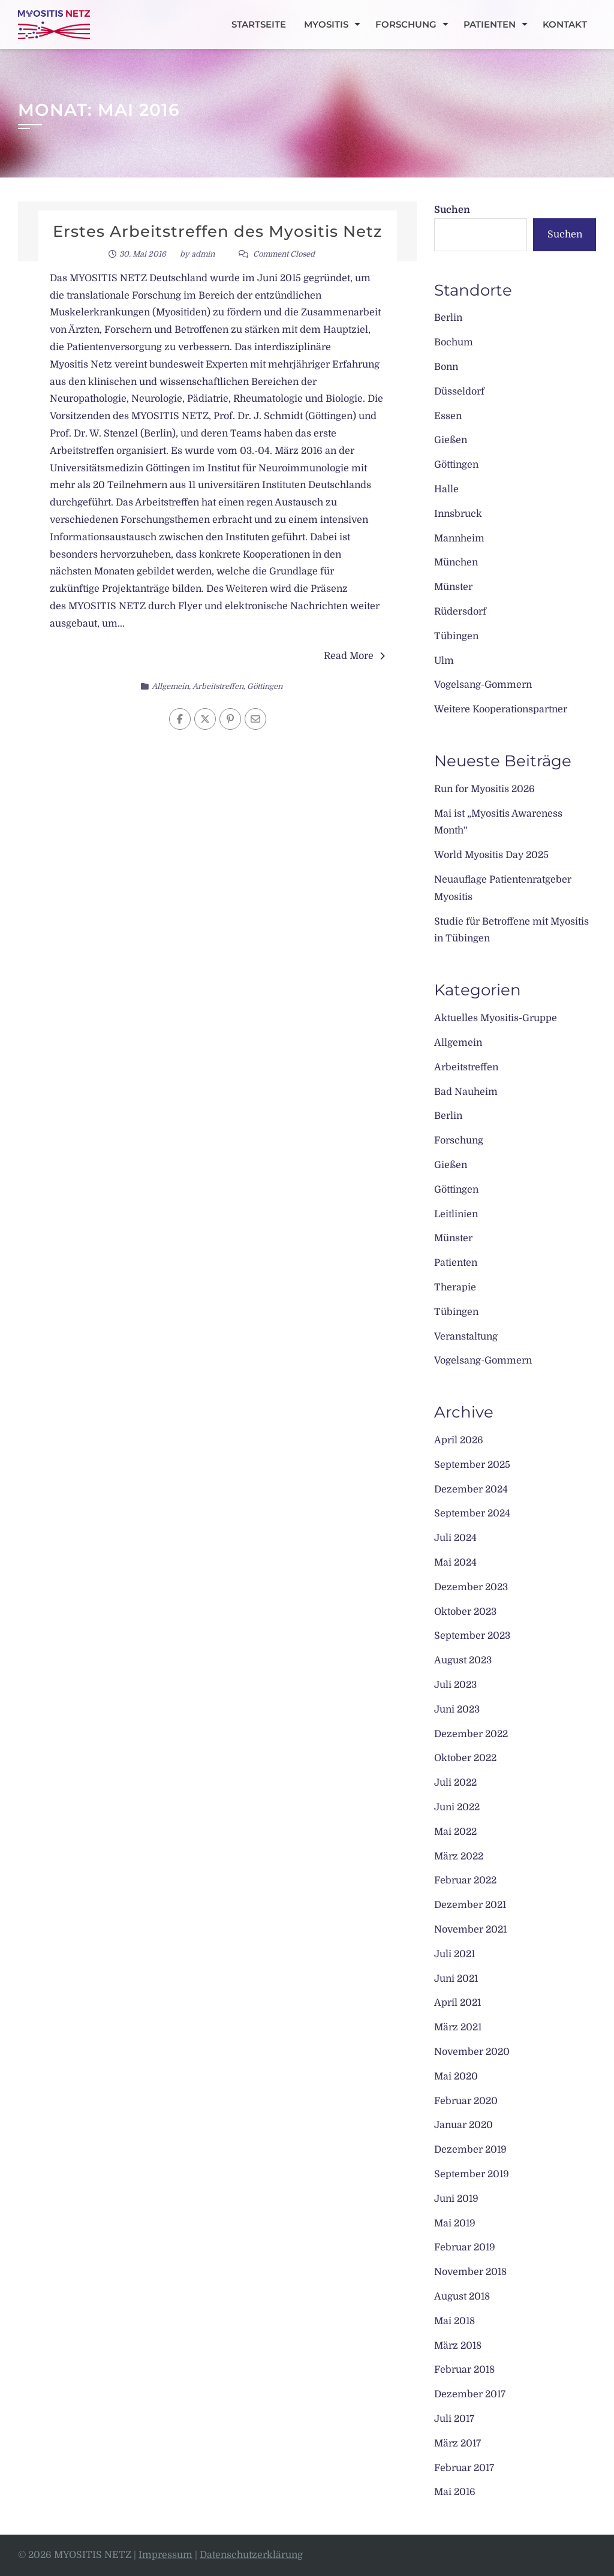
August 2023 (463, 1660)
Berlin (448, 317)
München (456, 562)
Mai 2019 (454, 2223)
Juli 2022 (455, 1782)
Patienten (489, 24)
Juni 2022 (457, 1807)
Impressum (165, 2555)
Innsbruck (458, 513)
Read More (354, 656)
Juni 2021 (456, 1978)
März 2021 (457, 2027)
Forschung (406, 24)
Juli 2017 (454, 2419)
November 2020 (472, 2052)
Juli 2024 (455, 1538)
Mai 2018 (454, 2321)
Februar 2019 (464, 2247)
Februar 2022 (465, 1880)
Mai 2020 (456, 2076)
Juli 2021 (454, 1954)
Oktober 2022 (465, 1758)
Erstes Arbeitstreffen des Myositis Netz (218, 231)
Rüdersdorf (460, 611)
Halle (446, 489)
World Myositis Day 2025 (491, 855)
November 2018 (470, 2272)
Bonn (446, 367)
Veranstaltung (466, 1336)
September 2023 (472, 1635)
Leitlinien (456, 1214)
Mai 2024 (455, 1562)
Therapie (455, 1287)
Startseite (258, 24)
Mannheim (459, 538)
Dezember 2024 (471, 1489)
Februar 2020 (466, 2101)
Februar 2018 (464, 2369)
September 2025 (472, 1464)
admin (203, 253)
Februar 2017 (464, 2468)
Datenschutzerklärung (251, 2555)
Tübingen (456, 636)
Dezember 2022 (471, 1734)
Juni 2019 (456, 2198)
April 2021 (457, 2002)
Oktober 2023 (465, 1611)
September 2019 (471, 2174)
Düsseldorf (459, 391)
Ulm (444, 660)
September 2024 (472, 1513)
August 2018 (462, 2296)
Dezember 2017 (469, 2394)
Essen (448, 416)
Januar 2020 (463, 2125)
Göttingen (264, 686)
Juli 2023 (455, 1685)
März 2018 (457, 2345)
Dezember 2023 (471, 1587)
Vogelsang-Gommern (483, 684)
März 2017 (457, 2443)
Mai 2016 (454, 2492)
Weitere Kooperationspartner (500, 709)
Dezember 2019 (470, 2149)
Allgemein (170, 686)
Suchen (452, 209)
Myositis (326, 24)
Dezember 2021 (470, 1905)
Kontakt (565, 24)
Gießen (450, 440)
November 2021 (470, 1929)
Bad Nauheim (466, 1092)
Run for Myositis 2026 (484, 789)
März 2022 (458, 1856)
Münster (453, 587)
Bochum (453, 342)
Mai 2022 (455, 1831)
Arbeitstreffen (217, 686)
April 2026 (458, 1440)
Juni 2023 (457, 1709)
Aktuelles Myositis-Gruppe (495, 1018)
